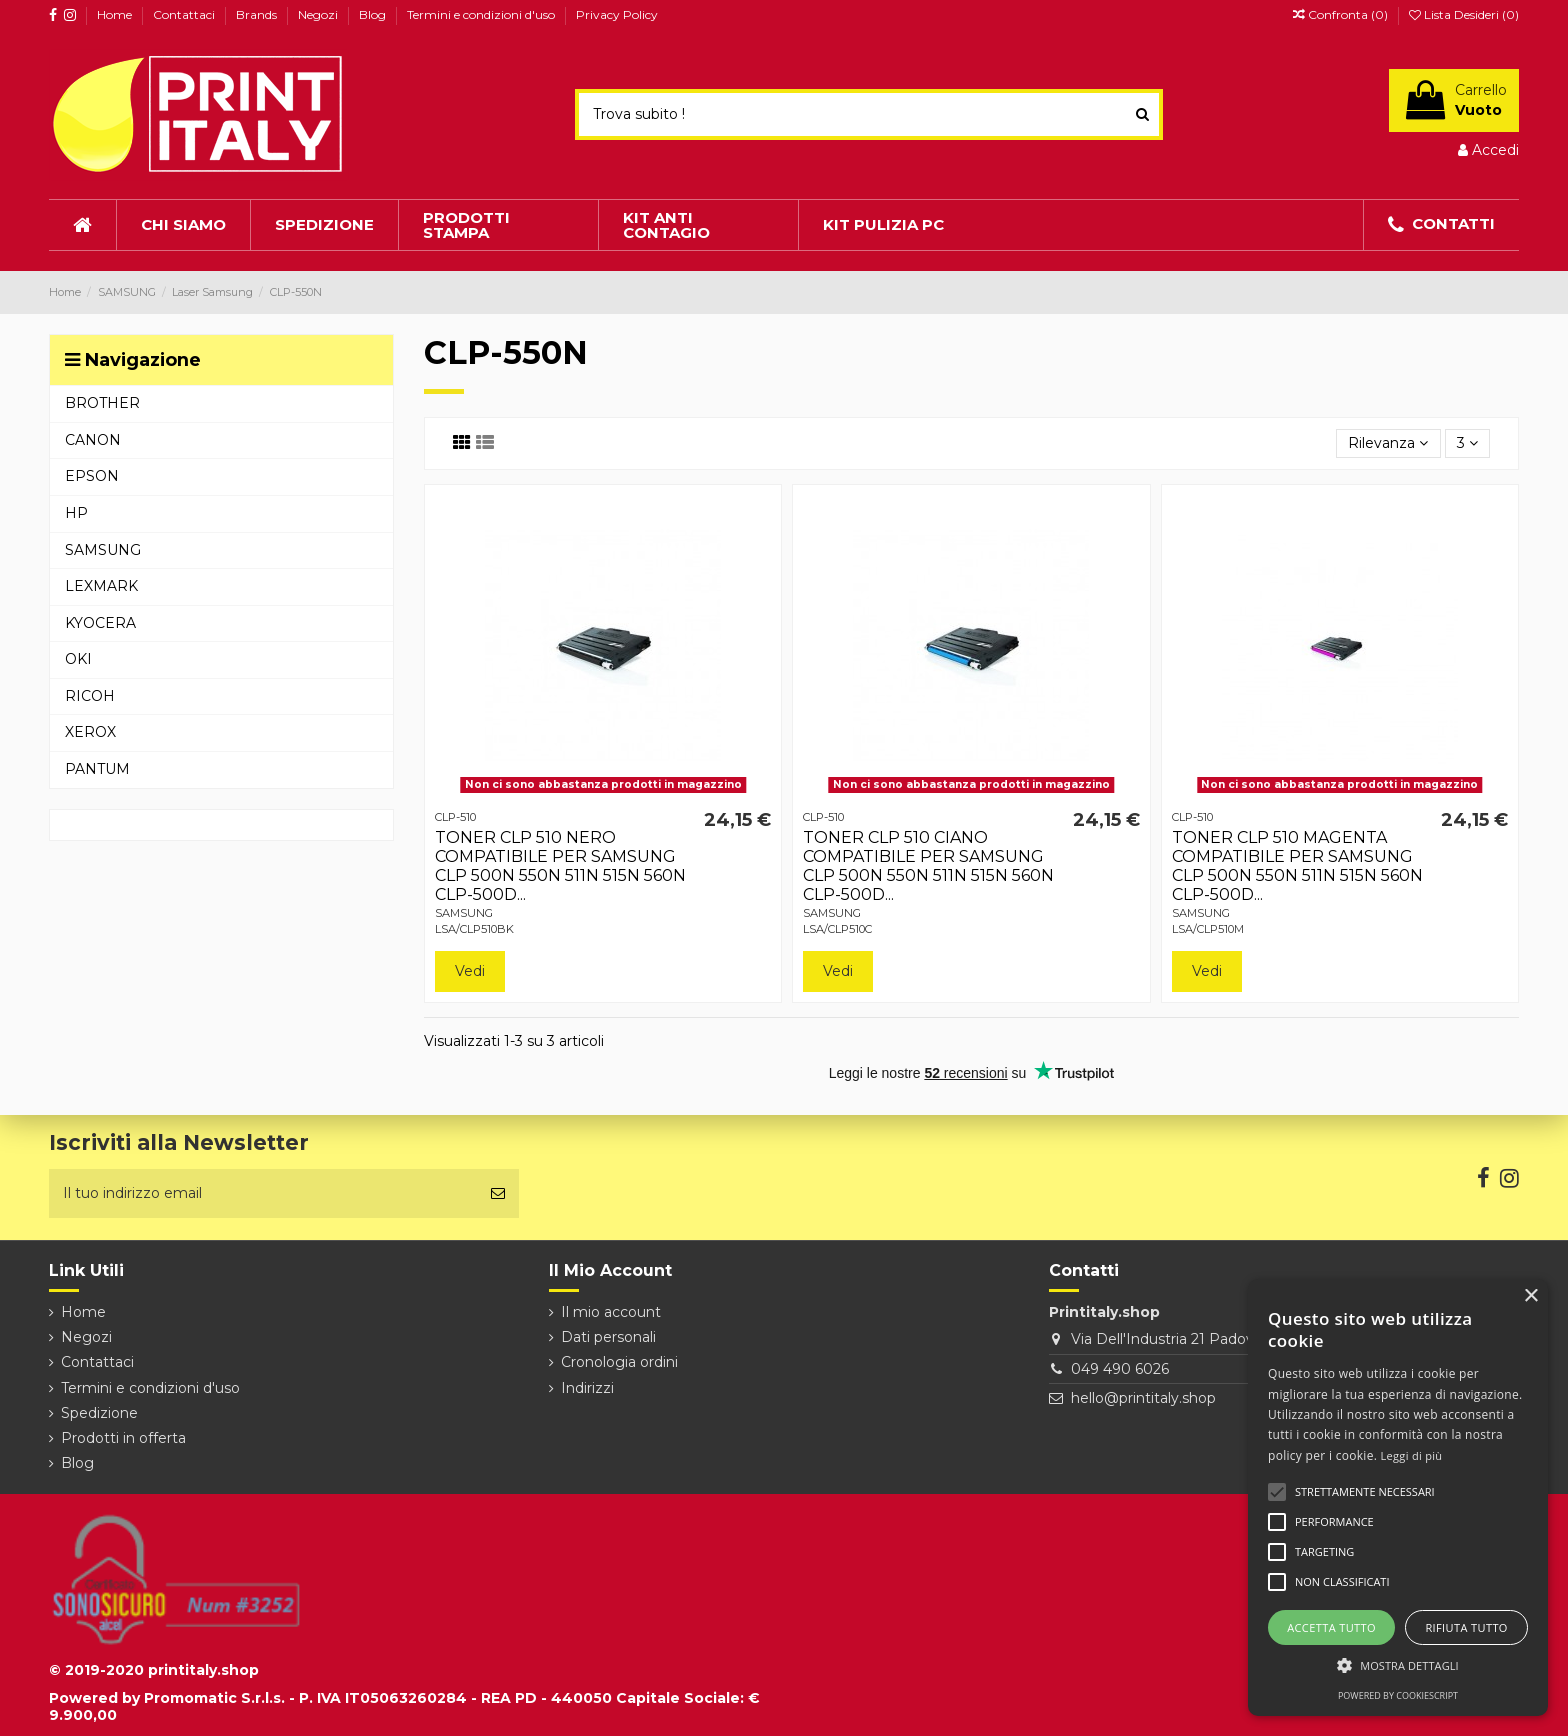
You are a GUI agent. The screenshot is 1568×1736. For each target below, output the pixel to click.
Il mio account (611, 1312)
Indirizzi (587, 1388)
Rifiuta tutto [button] (1466, 1627)
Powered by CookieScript (1398, 1695)
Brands (258, 14)
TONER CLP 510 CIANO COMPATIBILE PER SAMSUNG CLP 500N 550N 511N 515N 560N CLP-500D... (928, 866)
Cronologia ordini (619, 1362)
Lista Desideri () (1464, 14)
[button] (1398, 1665)
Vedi (470, 971)
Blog (374, 14)
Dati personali (608, 1337)
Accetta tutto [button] (1331, 1627)
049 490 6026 (1120, 1369)
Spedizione (99, 1413)
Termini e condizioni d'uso (482, 14)
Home (116, 14)
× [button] (1530, 1296)
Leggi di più (1412, 1455)
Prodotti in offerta (123, 1438)
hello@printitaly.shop (1143, 1398)
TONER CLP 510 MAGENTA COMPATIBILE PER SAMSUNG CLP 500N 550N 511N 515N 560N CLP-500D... (1297, 866)
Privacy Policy (617, 14)
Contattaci (185, 14)
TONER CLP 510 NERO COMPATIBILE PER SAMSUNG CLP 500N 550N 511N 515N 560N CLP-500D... (560, 866)
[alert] (1398, 1497)
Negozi (319, 14)
